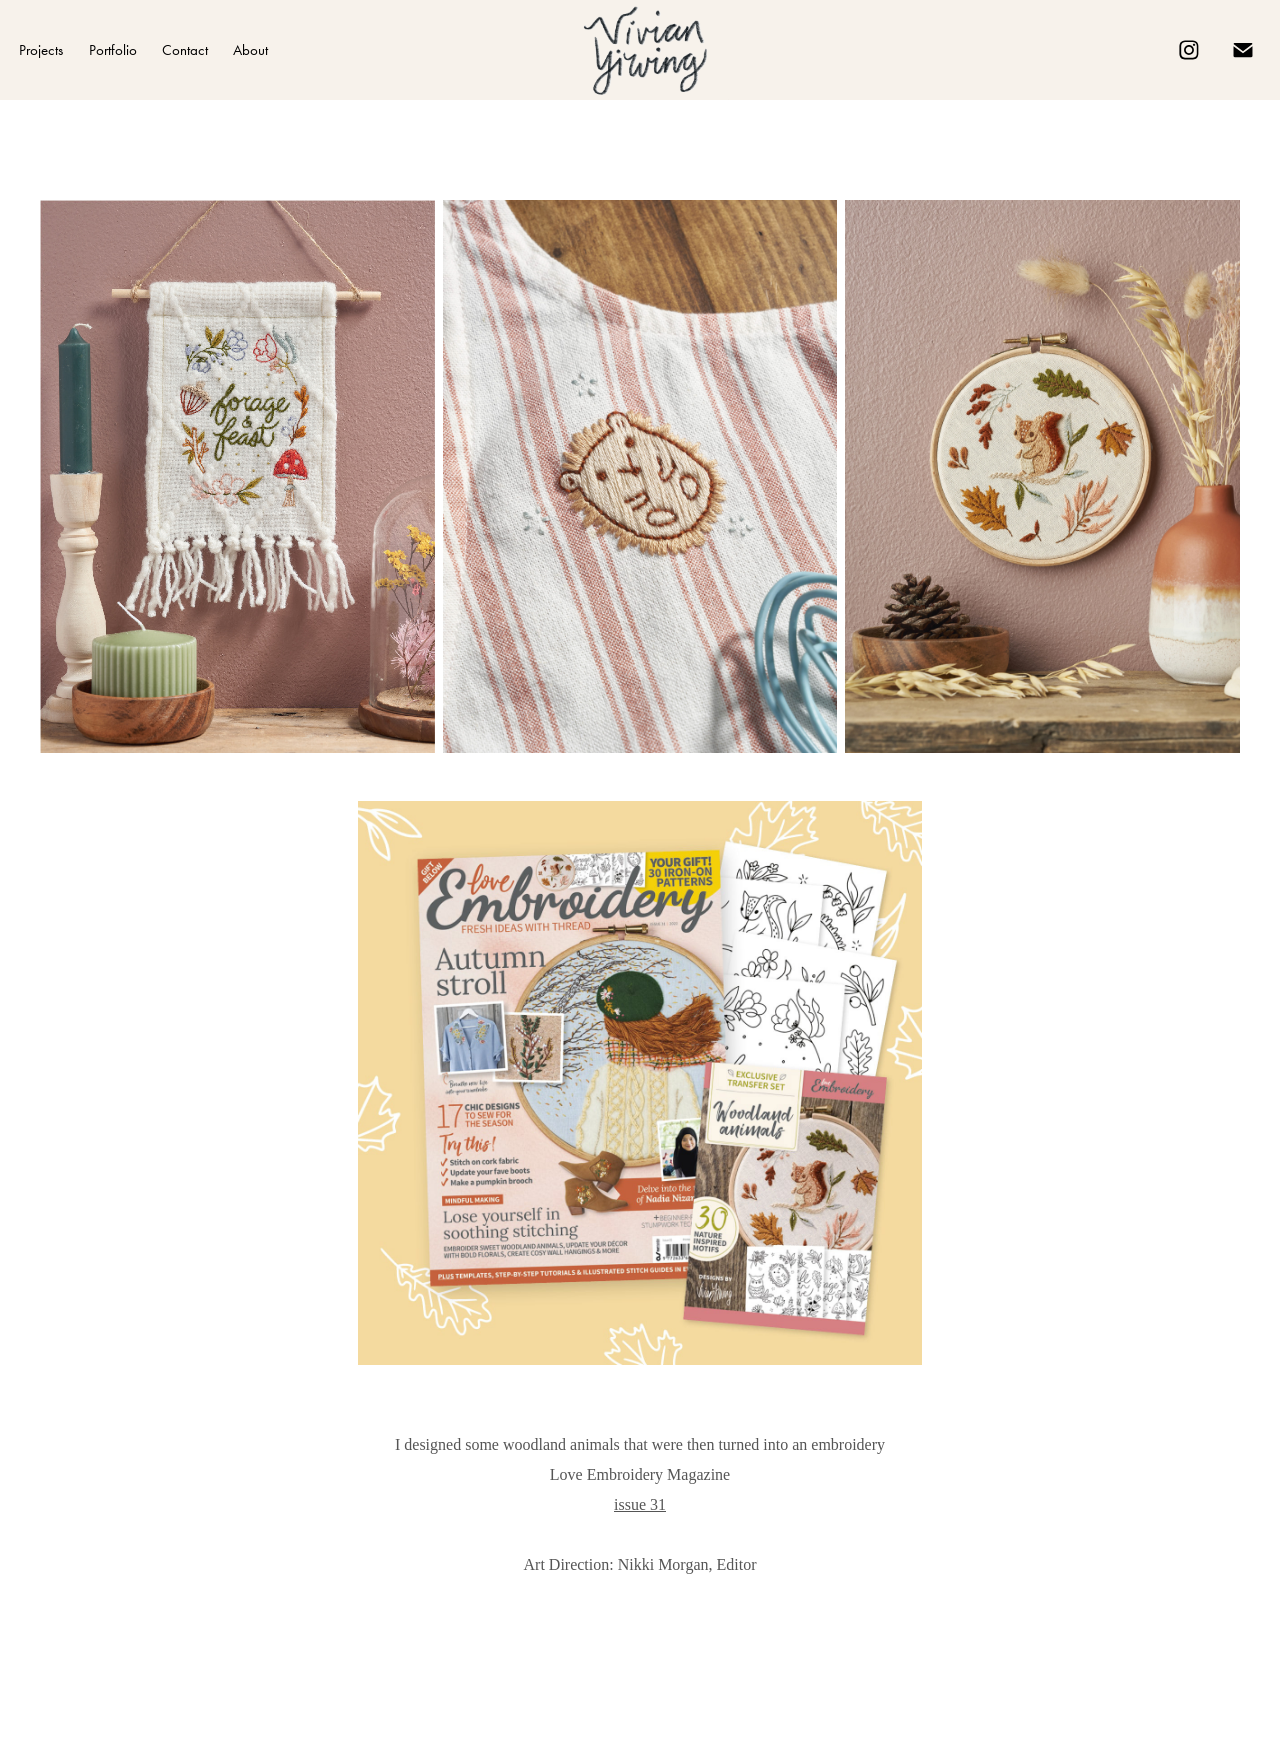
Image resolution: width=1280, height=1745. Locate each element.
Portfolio (113, 50)
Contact (185, 50)
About (250, 50)
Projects (41, 50)
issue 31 (640, 1504)
